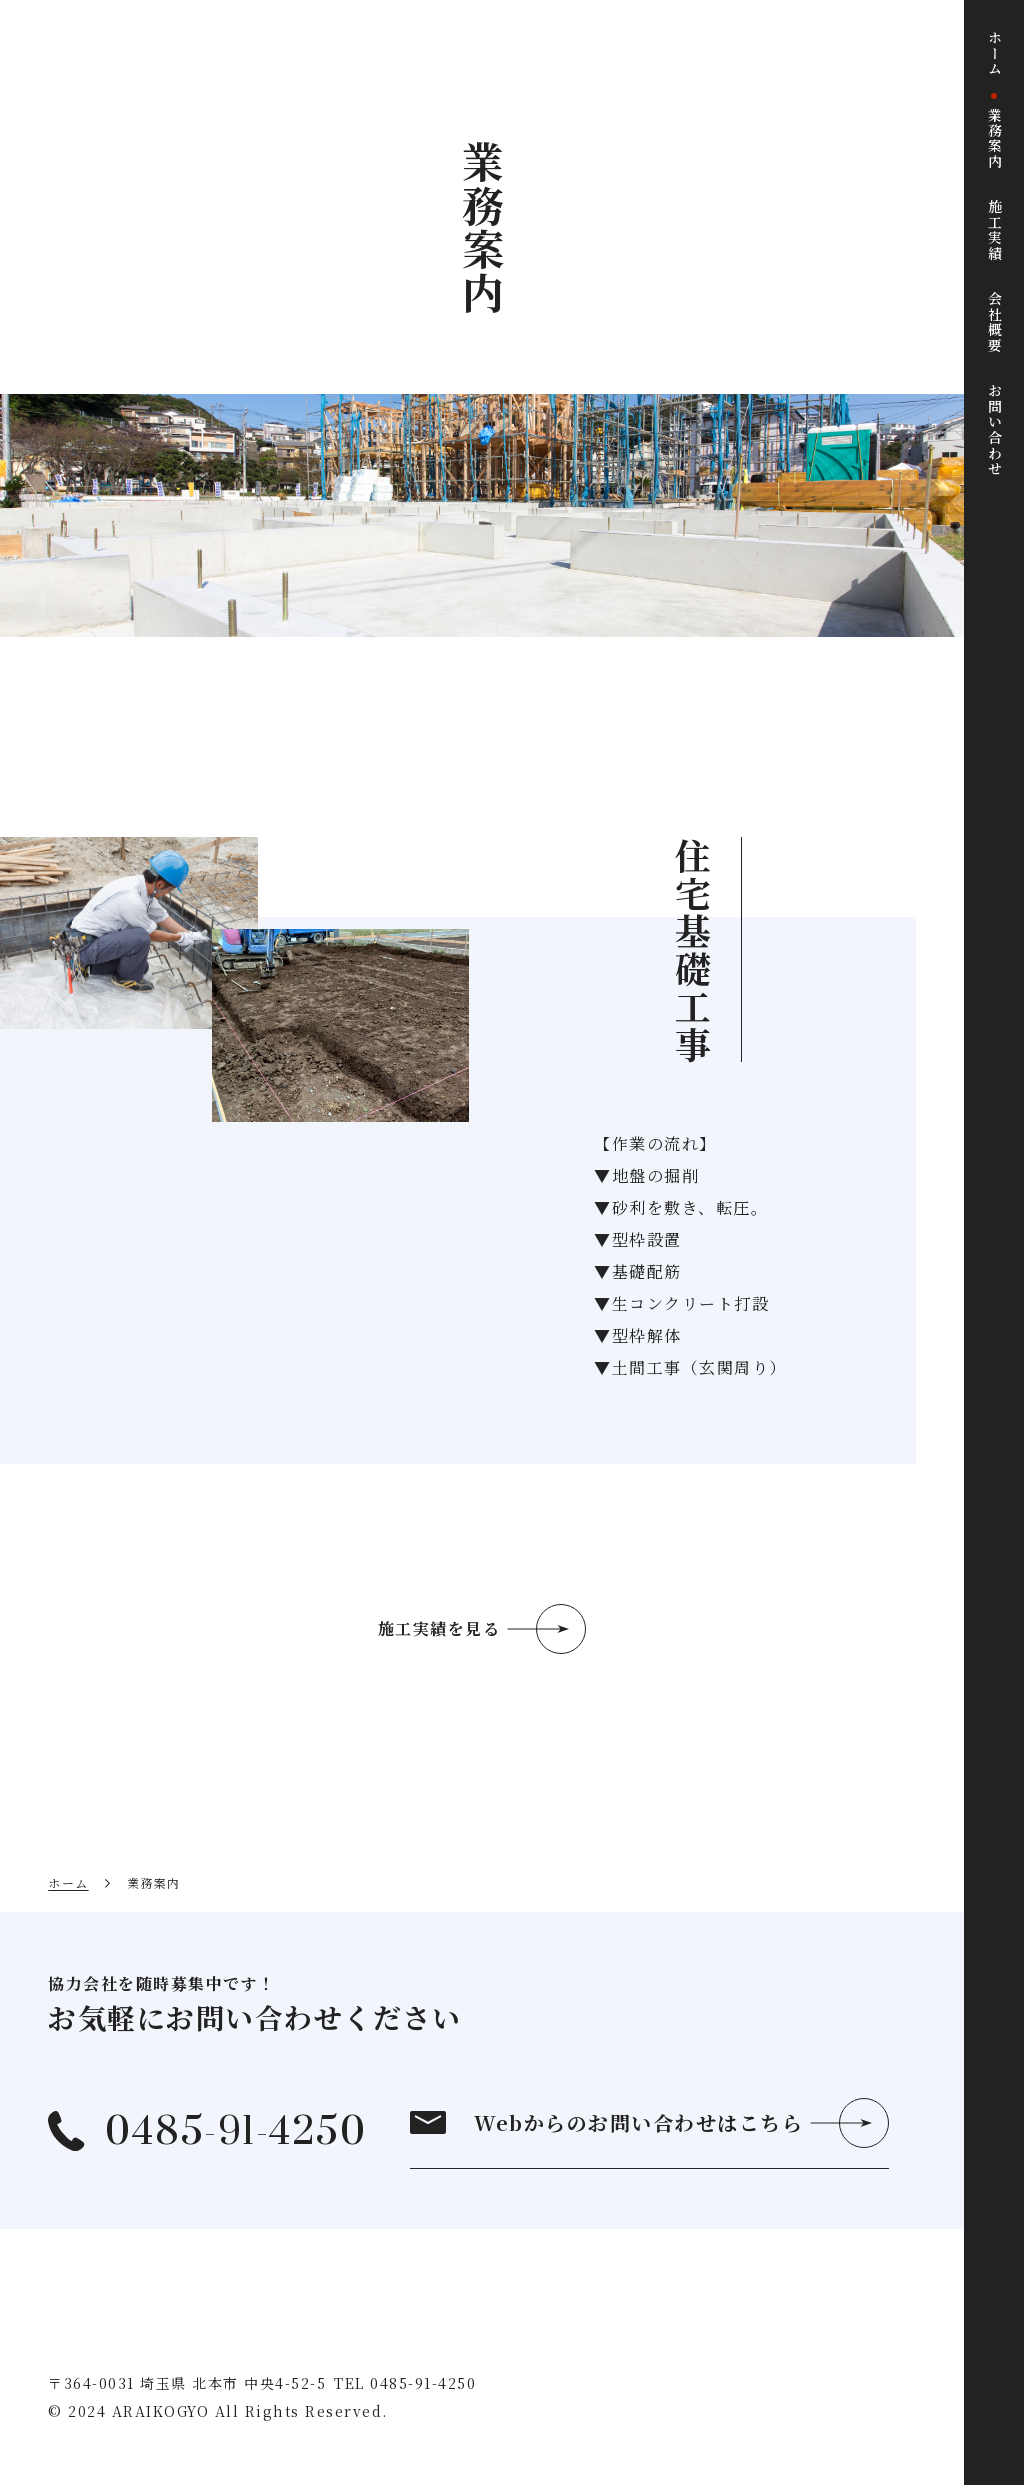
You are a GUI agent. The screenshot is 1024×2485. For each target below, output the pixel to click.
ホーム (68, 1882)
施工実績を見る (439, 1628)
